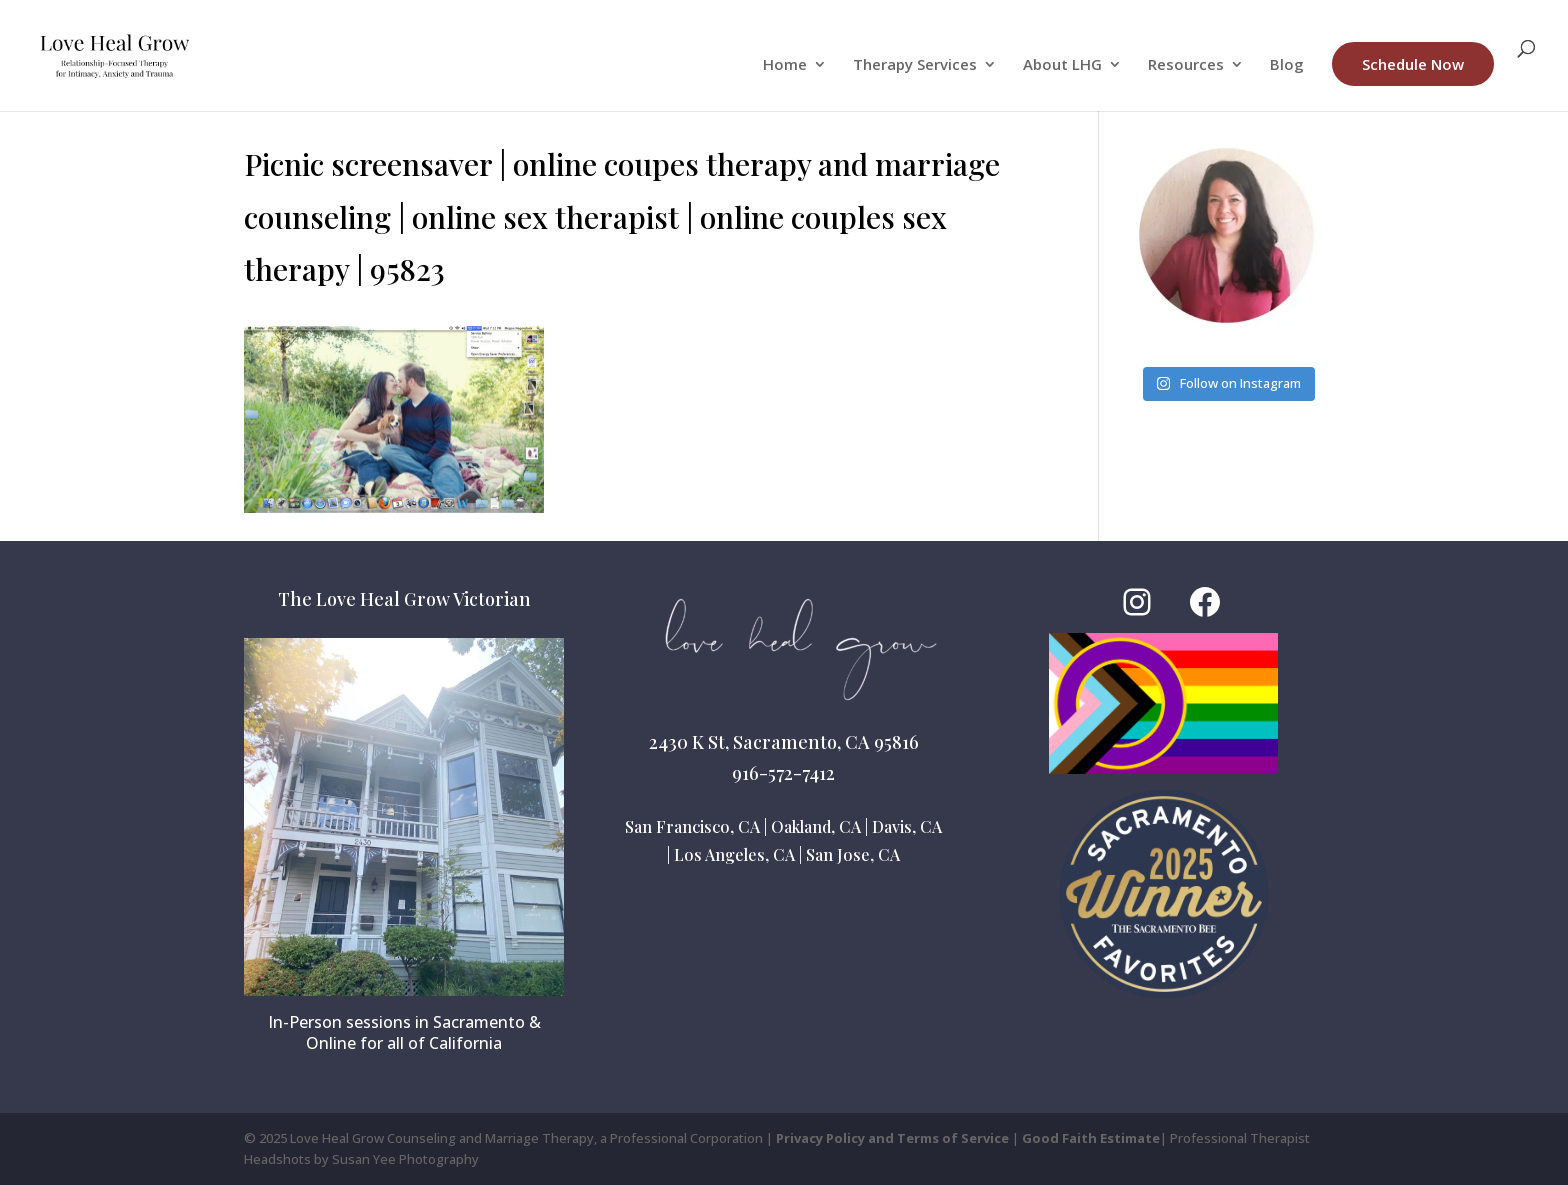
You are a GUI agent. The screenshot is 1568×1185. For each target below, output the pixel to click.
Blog (1287, 65)
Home (785, 65)
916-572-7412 (783, 773)
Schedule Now (1413, 64)
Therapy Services (915, 65)
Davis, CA (907, 826)
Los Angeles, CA (734, 854)
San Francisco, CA (692, 826)
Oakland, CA (816, 826)
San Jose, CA (853, 854)
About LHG (1062, 65)
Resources (1186, 65)
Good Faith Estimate (1091, 1138)
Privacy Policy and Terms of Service (892, 1138)
